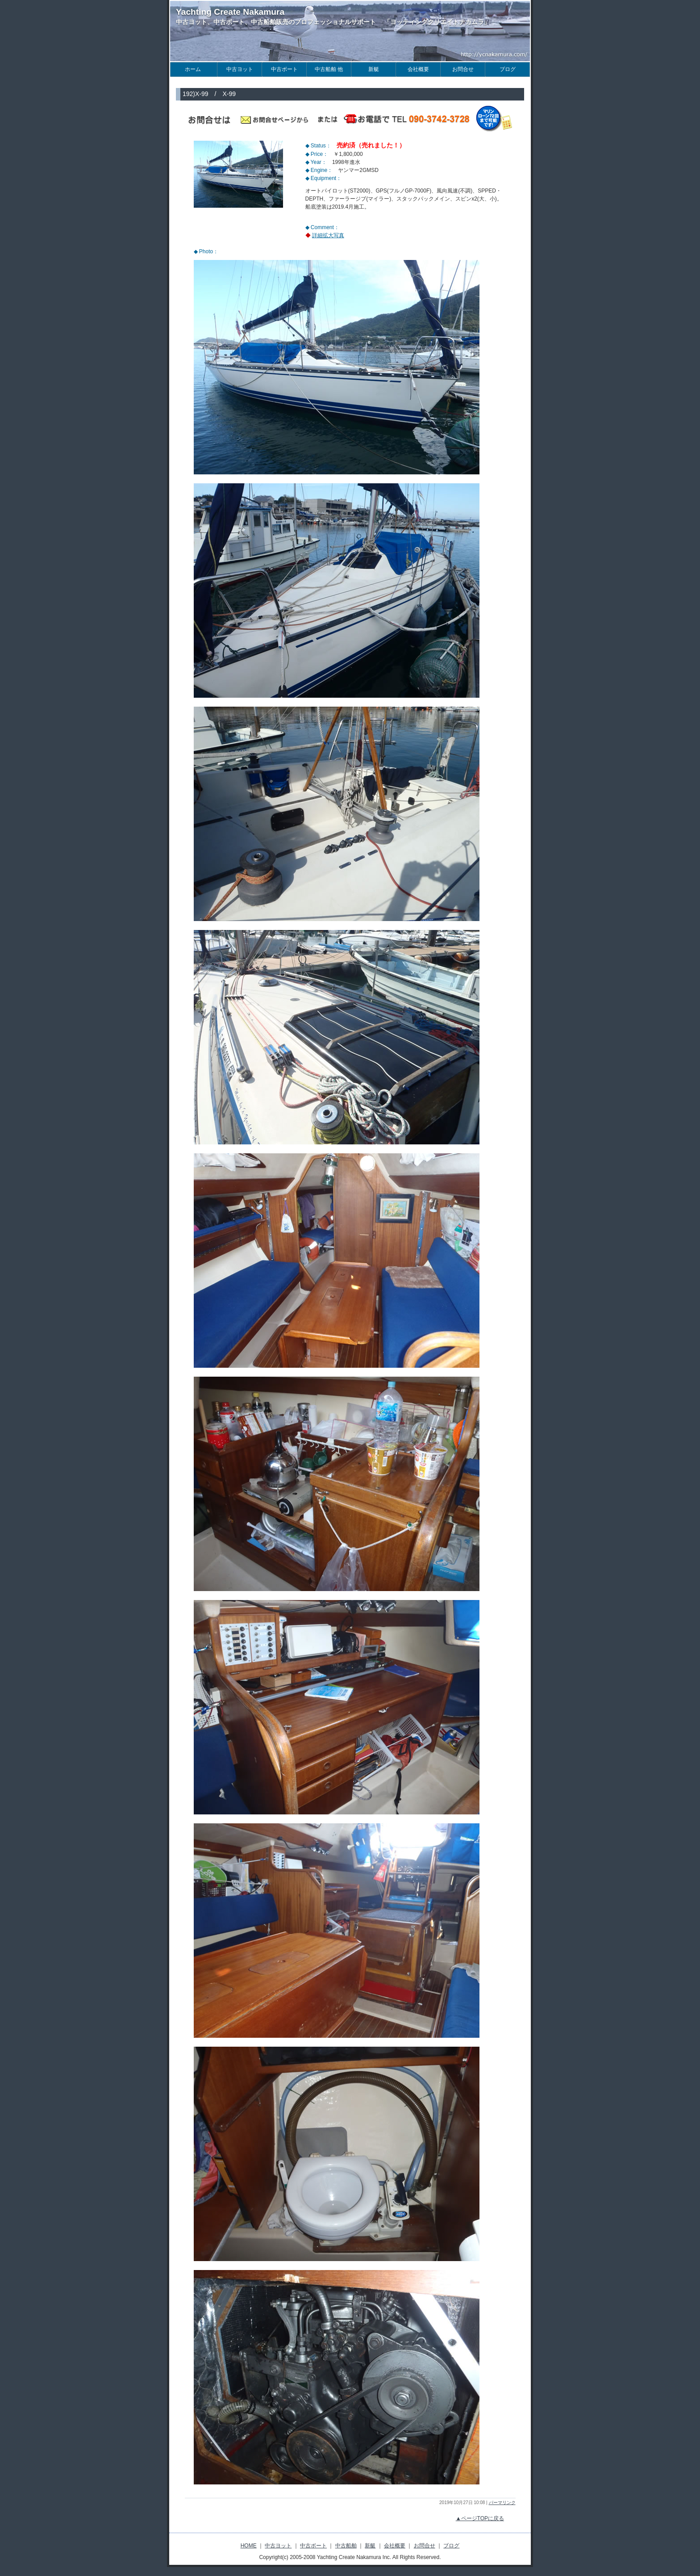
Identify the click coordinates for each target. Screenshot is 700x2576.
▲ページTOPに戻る (480, 2518)
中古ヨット (278, 2545)
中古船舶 (346, 2545)
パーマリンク (502, 2502)
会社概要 (394, 2545)
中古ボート (313, 2545)
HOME (249, 2545)
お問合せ (424, 2545)
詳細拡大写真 (328, 235)
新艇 (370, 2545)
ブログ (451, 2545)
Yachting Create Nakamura (230, 12)
